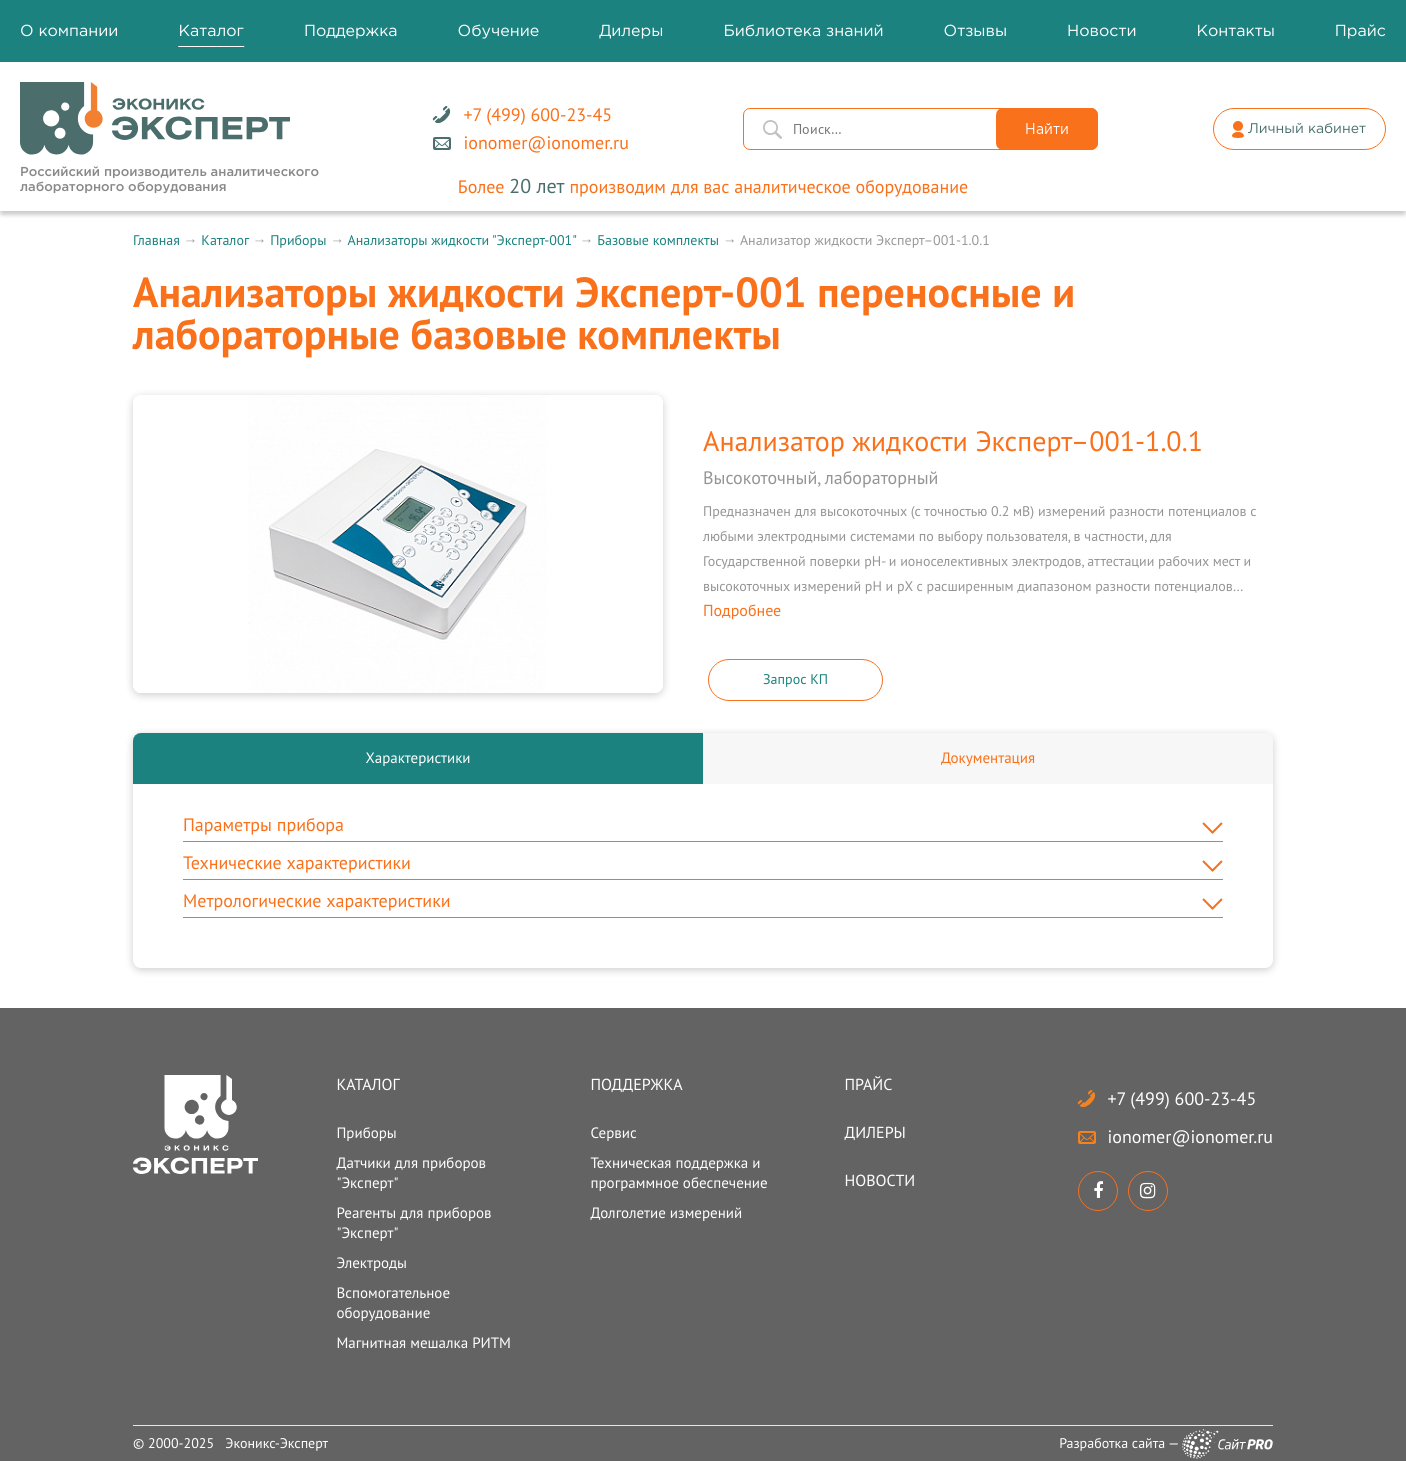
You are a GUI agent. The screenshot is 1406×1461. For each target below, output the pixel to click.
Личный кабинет (1307, 130)
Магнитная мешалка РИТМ (423, 1343)
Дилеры (875, 1133)
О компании (69, 31)
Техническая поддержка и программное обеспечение (678, 1173)
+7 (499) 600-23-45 (1182, 1098)
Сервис (613, 1133)
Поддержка (636, 1085)
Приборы (298, 240)
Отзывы (976, 31)
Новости (880, 1181)
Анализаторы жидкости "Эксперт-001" (461, 240)
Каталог (224, 240)
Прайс (869, 1085)
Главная (156, 240)
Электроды (371, 1263)
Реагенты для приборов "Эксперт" (413, 1223)
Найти (1047, 130)
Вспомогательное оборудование (393, 1303)
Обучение (499, 31)
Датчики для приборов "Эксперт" (411, 1173)
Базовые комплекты (658, 240)
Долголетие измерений (666, 1213)
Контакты (1235, 31)
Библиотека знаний (803, 31)
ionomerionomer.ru (1190, 1136)
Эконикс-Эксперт (276, 1443)
